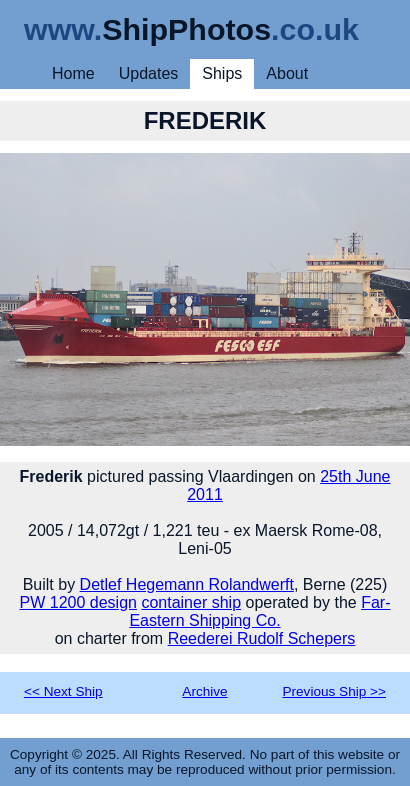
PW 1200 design (78, 602)
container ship (191, 602)
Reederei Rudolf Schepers (262, 638)
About (287, 73)
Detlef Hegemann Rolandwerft (187, 584)
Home (73, 73)
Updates (149, 73)
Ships (222, 73)
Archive (204, 691)
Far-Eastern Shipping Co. (259, 611)
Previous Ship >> (334, 691)
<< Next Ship (63, 691)
